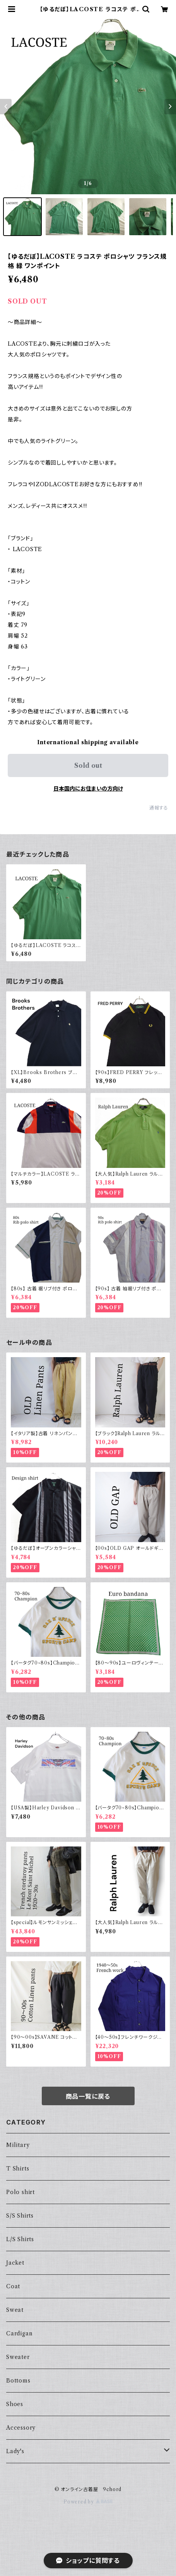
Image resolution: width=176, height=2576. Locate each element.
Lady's (15, 2451)
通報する (158, 808)
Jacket (15, 2262)
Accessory (21, 2427)
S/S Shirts (20, 2215)
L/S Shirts (20, 2239)
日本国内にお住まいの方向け (88, 788)
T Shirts (17, 2168)
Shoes (14, 2404)
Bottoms (18, 2380)
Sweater (18, 2357)
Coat (13, 2286)
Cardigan (19, 2333)
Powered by (88, 2502)
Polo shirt (20, 2192)
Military (17, 2145)
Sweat (15, 2309)
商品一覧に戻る (88, 2096)
